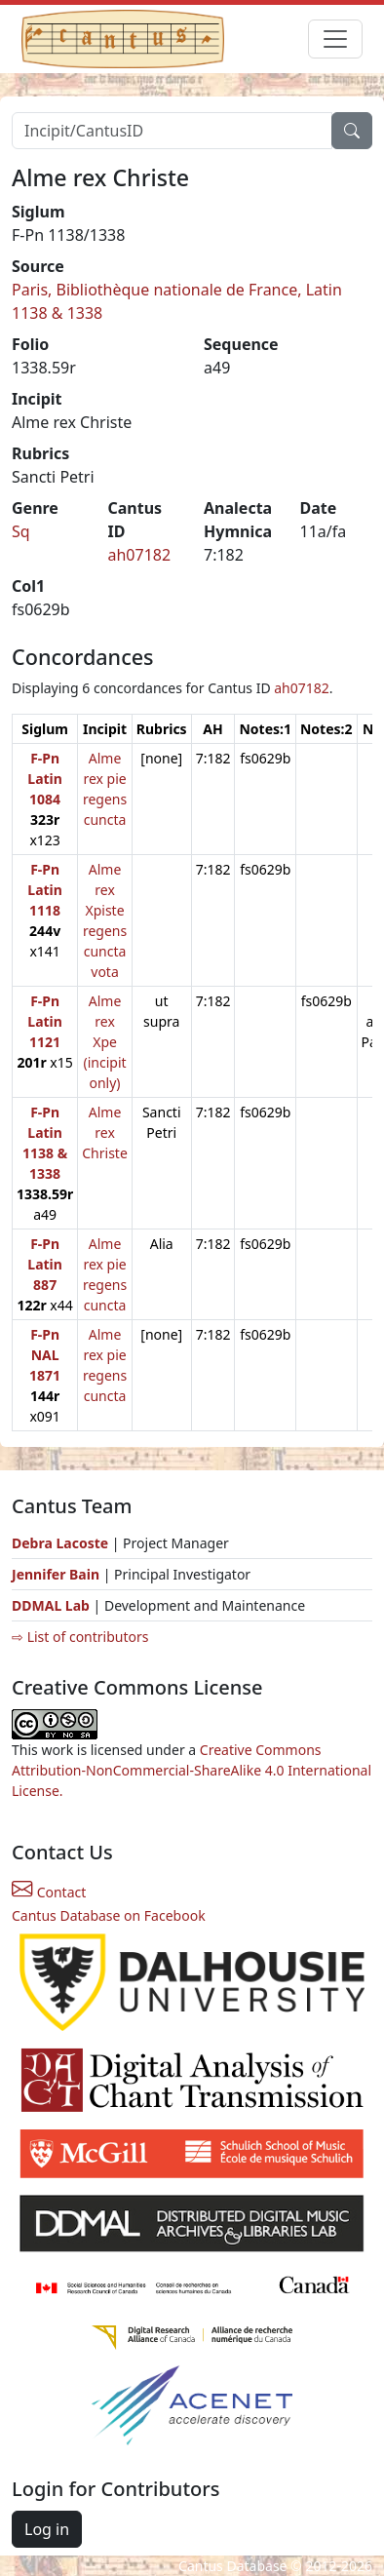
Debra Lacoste (60, 1543)
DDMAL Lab (51, 1605)
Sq (21, 531)
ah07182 (140, 555)
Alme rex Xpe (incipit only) (104, 1042)
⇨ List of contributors (80, 1636)
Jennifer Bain (57, 1574)
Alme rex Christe (105, 1132)
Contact (49, 1892)
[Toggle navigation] (335, 39)
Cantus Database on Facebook (109, 1915)
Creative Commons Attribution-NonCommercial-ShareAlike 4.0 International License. (191, 1770)
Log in (46, 2529)
